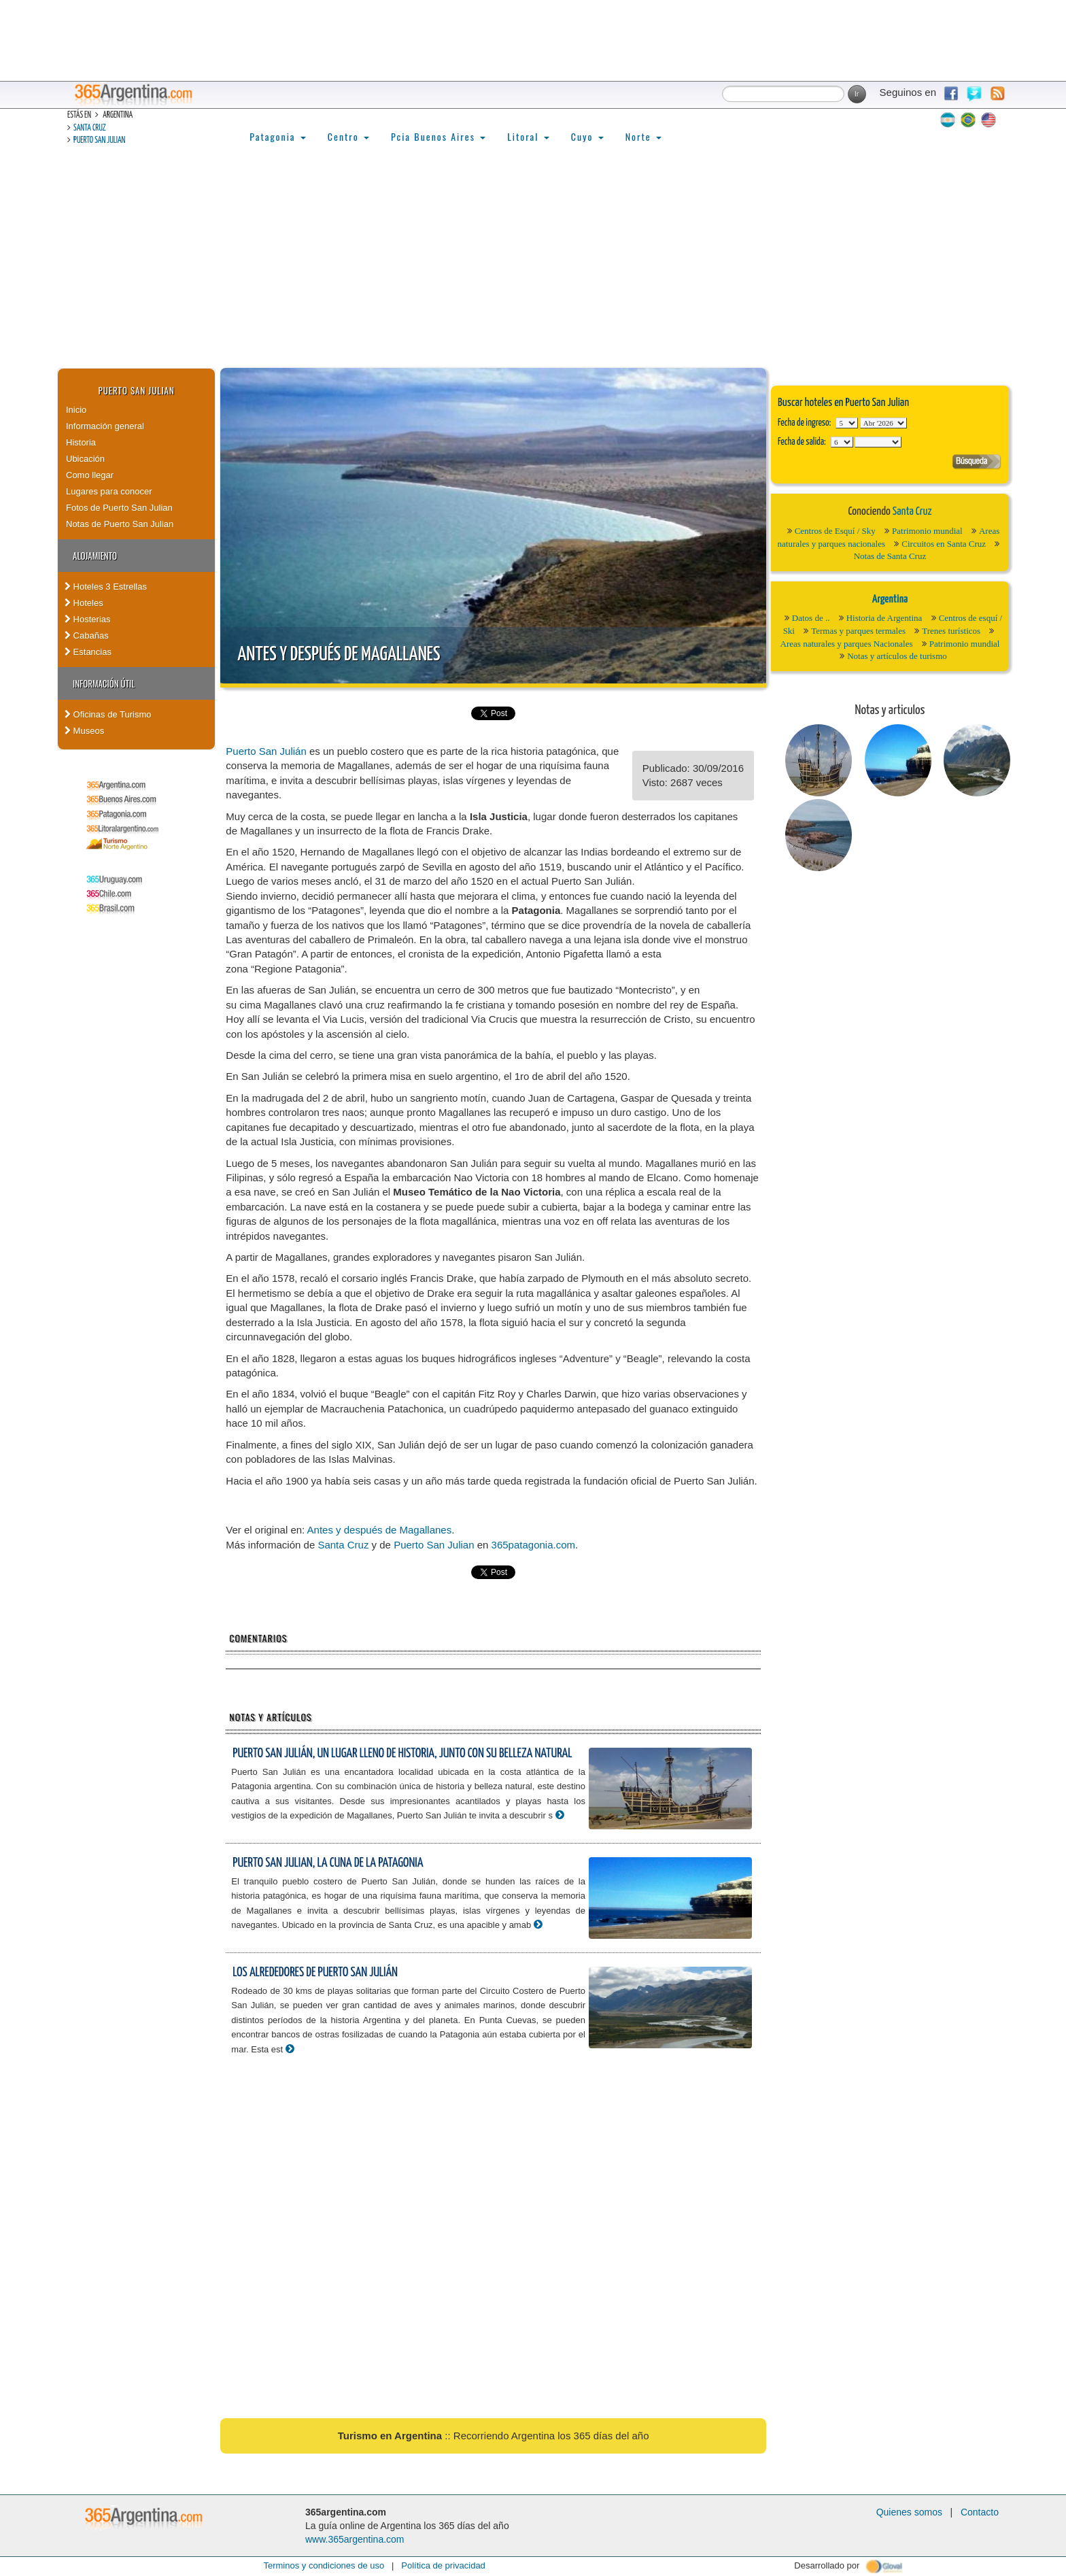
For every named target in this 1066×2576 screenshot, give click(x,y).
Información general (105, 426)
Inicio (76, 410)
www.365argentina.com (355, 2539)
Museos (84, 731)
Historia (81, 442)
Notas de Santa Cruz (890, 556)
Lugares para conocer (109, 491)
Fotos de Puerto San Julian (119, 508)
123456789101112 (883, 423)
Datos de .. (811, 618)
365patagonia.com (533, 1544)
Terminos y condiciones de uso (323, 2565)
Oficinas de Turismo (108, 714)
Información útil (104, 683)
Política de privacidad (443, 2565)
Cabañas (87, 635)
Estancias (88, 652)
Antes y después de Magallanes (338, 654)
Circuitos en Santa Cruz (943, 544)
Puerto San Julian (99, 140)
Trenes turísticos (951, 631)
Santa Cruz (89, 128)
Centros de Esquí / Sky (835, 531)
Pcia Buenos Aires (438, 136)
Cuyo (587, 136)
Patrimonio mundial (927, 531)
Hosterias (88, 619)
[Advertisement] (533, 266)
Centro (348, 136)
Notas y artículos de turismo (897, 656)
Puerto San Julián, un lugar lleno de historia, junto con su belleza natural (402, 1753)
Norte (643, 136)
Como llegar (90, 475)
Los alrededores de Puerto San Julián (315, 1972)
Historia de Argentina (884, 618)
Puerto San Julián (266, 751)
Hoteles (84, 603)
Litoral (528, 136)
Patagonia (277, 136)
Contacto (980, 2512)
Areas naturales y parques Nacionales (846, 644)
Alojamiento (95, 555)
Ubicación (85, 459)
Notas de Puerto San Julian (119, 524)
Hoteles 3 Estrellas (106, 586)
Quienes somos (909, 2512)
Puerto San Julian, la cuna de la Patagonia (328, 1863)
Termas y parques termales (858, 631)
